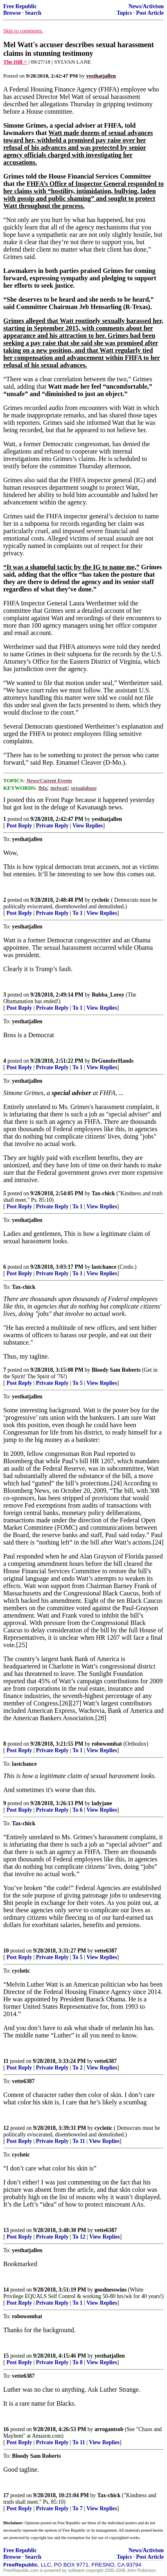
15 (6, 2356)
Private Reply (52, 826)
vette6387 (106, 1951)
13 (6, 2230)
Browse (12, 13)
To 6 (77, 1810)
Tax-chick (103, 1193)
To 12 (79, 2237)
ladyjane (102, 1803)
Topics (124, 13)
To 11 (78, 2141)
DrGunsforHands (112, 1061)
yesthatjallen (107, 819)
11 (6, 2061)
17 (6, 2495)
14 (6, 2290)
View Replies (87, 826)
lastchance (104, 1267)
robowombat (107, 1744)
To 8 (77, 2362)
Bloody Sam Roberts (116, 1370)
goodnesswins (111, 2290)
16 (6, 2429)
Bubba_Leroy (108, 995)
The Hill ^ (15, 62)
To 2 (77, 2068)
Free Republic (20, 6)
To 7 (77, 2508)
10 (6, 1951)
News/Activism (146, 6)
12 (6, 2128)
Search (33, 13)
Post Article (150, 13)
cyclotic (101, 900)
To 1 (77, 913)
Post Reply (19, 826)
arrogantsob (109, 2429)
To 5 (77, 1383)
